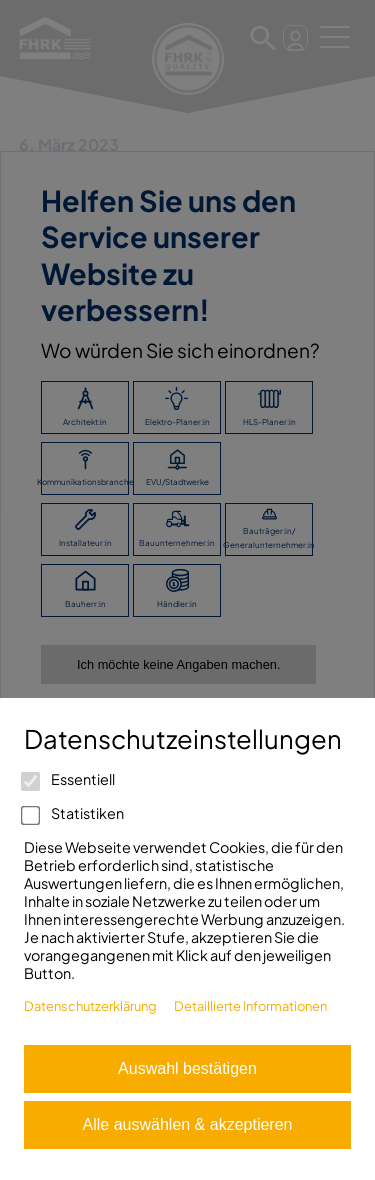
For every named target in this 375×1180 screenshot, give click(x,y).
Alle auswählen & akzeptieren (188, 1124)
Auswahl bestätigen (187, 1068)
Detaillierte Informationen (250, 1006)
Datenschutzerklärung (90, 1006)
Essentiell (69, 779)
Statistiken (74, 813)
